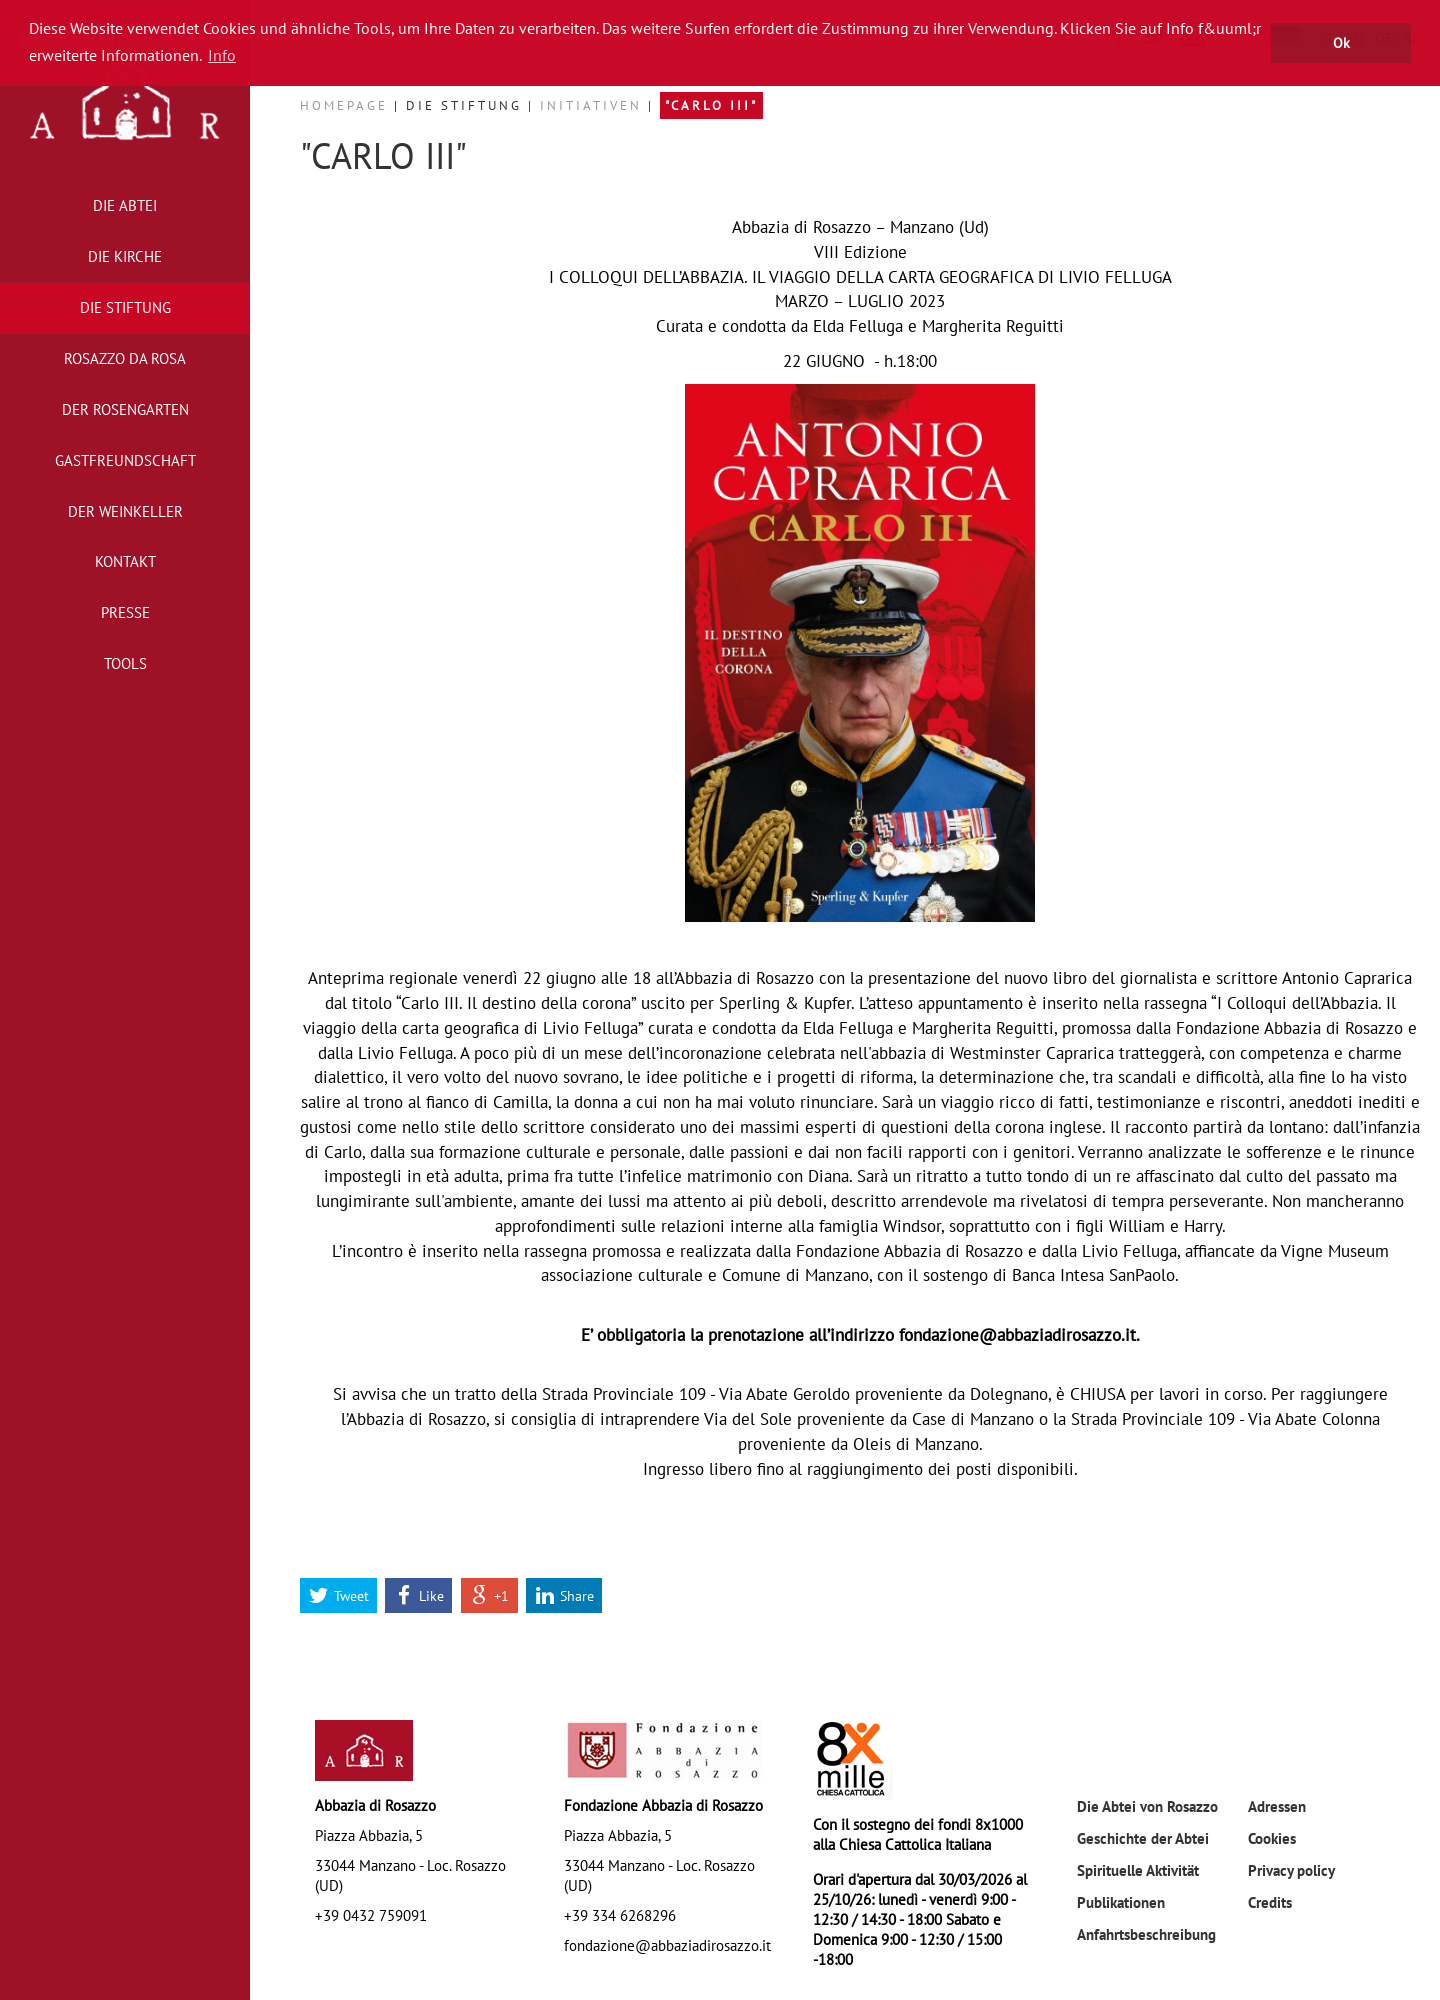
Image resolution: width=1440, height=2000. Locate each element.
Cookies (1272, 1838)
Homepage (347, 105)
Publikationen (1121, 1902)
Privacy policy (1291, 1870)
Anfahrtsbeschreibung (1146, 1934)
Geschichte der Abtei (1143, 1838)
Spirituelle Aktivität (1138, 1870)
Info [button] (222, 55)
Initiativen (594, 105)
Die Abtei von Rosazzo (1147, 1806)
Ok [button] (1341, 42)
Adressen (1277, 1806)
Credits (1270, 1902)
